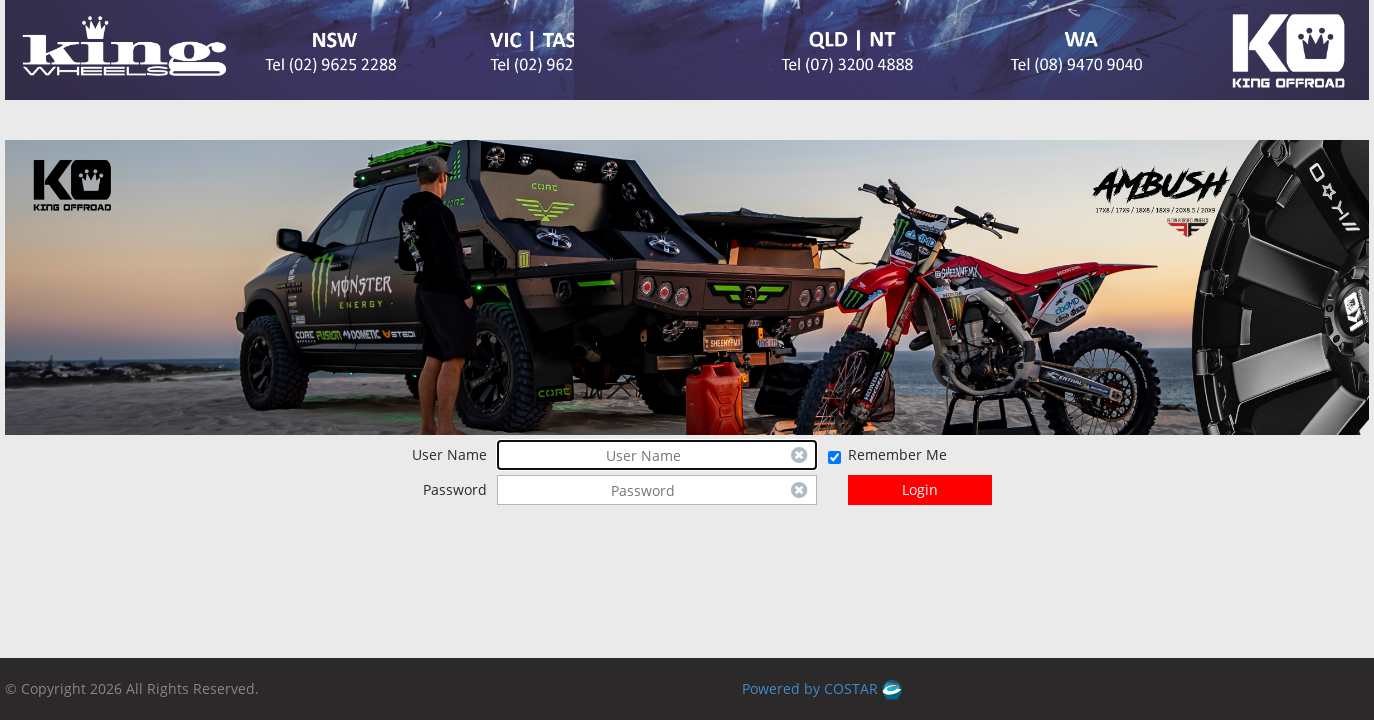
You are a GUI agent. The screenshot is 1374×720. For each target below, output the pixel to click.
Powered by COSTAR (822, 688)
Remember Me (897, 454)
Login (920, 489)
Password (455, 489)
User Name (449, 454)
